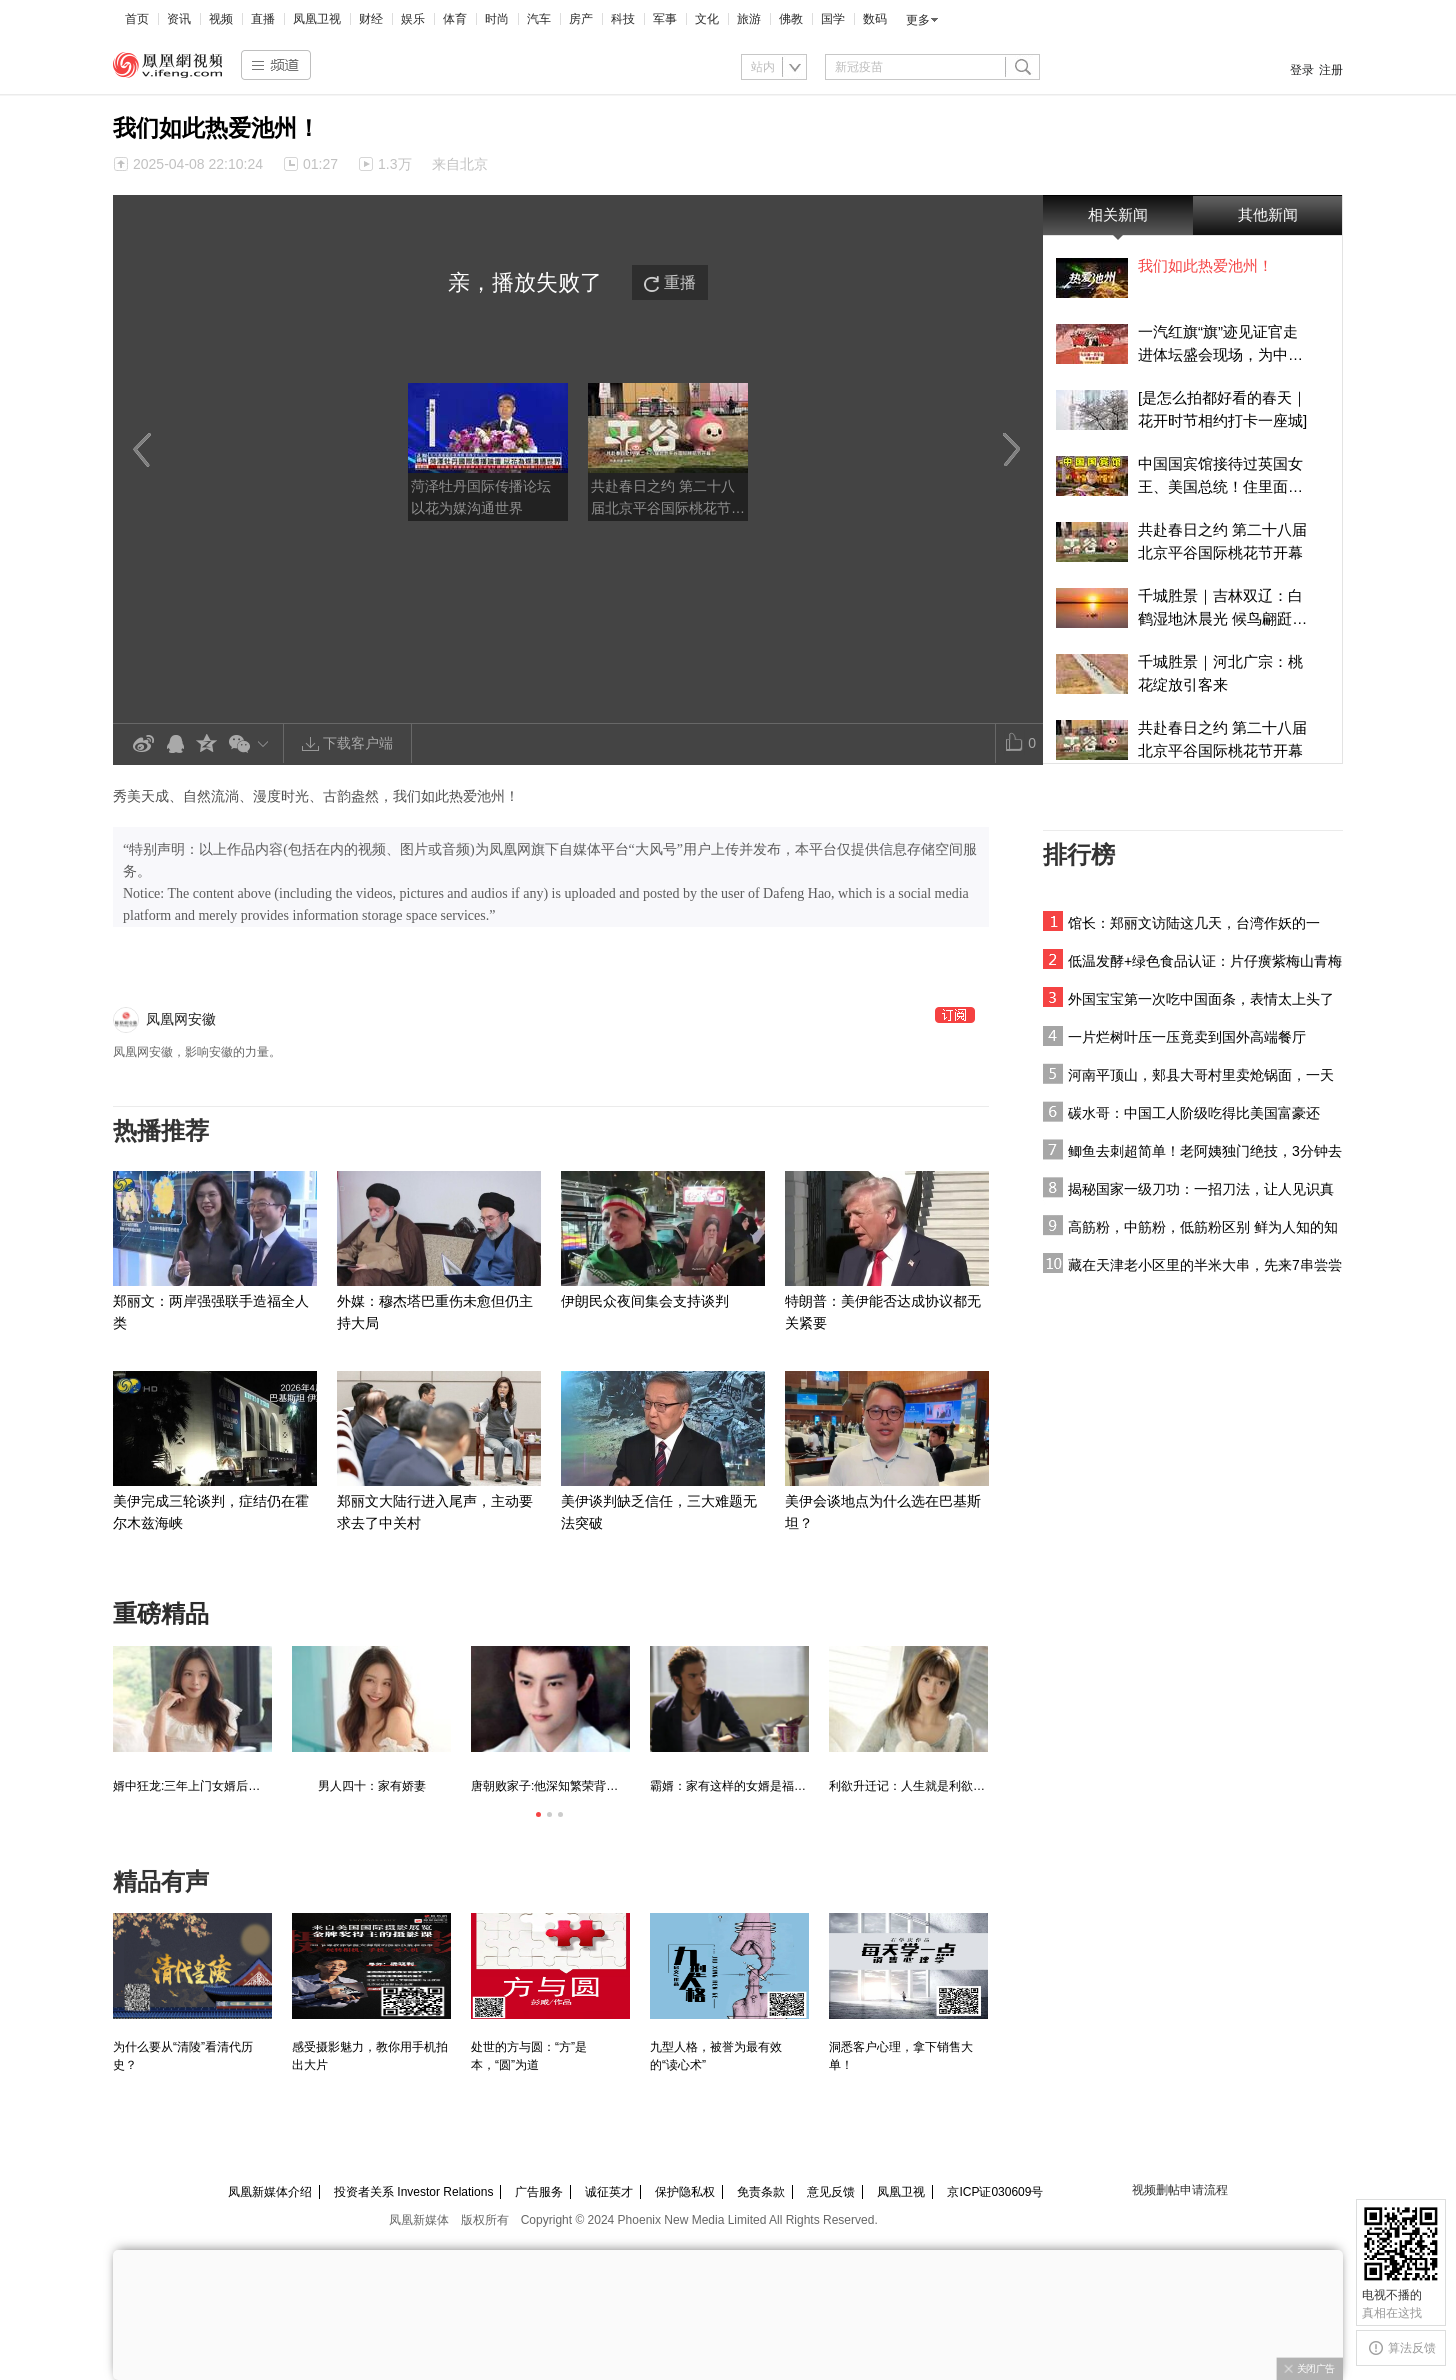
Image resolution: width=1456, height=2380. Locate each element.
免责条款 (761, 2192)
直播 (263, 19)
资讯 (179, 19)
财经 (371, 19)
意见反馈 (831, 2192)
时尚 (497, 19)
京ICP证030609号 (995, 2192)
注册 (1331, 70)
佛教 (791, 19)
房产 (581, 19)
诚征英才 (609, 2192)
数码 (875, 19)
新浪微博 (143, 744)
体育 (455, 19)
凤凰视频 (168, 65)
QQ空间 (207, 744)
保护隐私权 (685, 2192)
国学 (833, 19)
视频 (221, 19)
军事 (665, 19)
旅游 (749, 19)
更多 (918, 20)
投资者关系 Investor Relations (413, 2192)
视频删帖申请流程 (1180, 2190)
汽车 (539, 19)
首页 (137, 19)
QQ (175, 744)
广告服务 (539, 2192)
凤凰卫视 (317, 19)
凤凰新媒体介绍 (270, 2192)
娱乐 (413, 19)
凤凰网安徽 (181, 1019)
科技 (623, 19)
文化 (707, 19)
